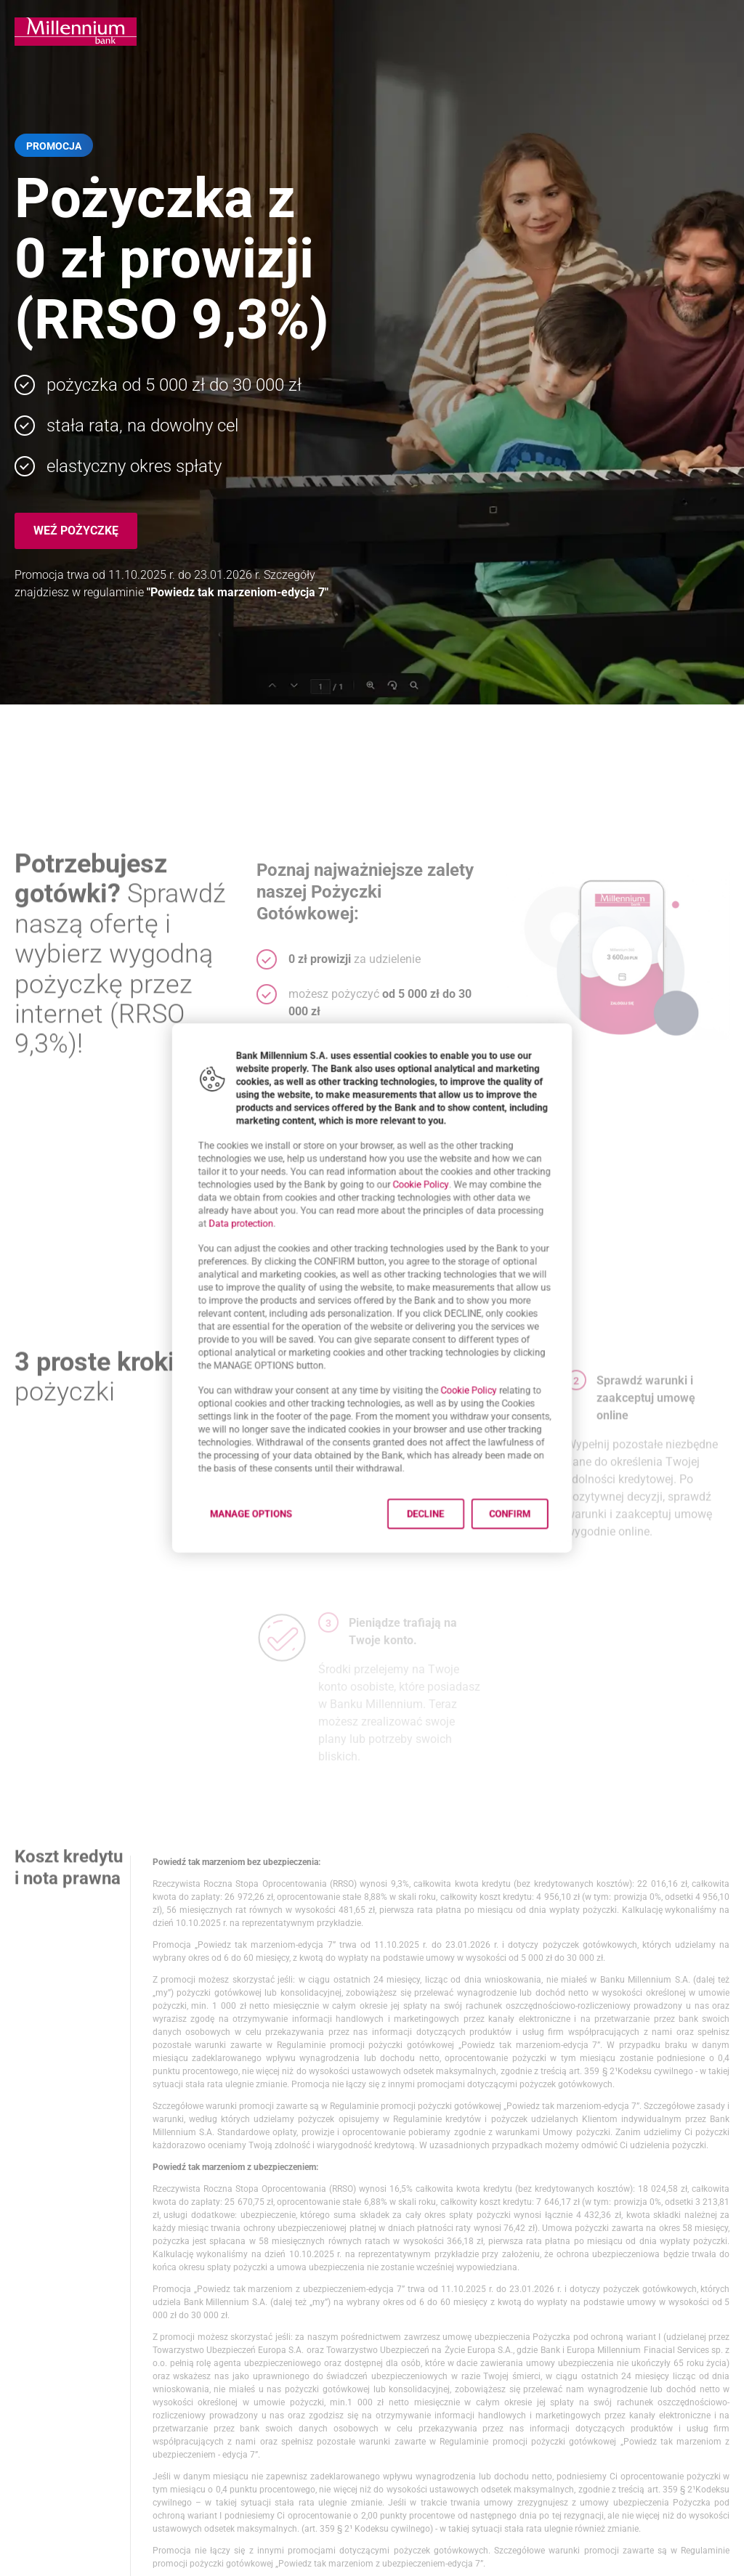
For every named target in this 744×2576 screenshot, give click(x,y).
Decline (438, 1565)
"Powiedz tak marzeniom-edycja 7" (237, 592)
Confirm (541, 1565)
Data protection (211, 1209)
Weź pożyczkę (75, 530)
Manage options (223, 1565)
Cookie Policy (431, 1161)
